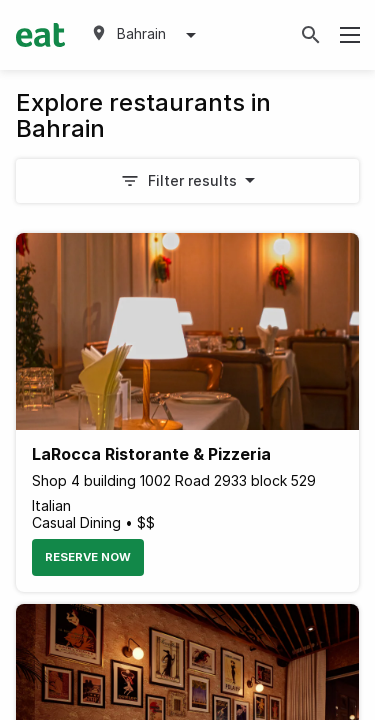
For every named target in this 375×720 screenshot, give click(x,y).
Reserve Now (88, 557)
